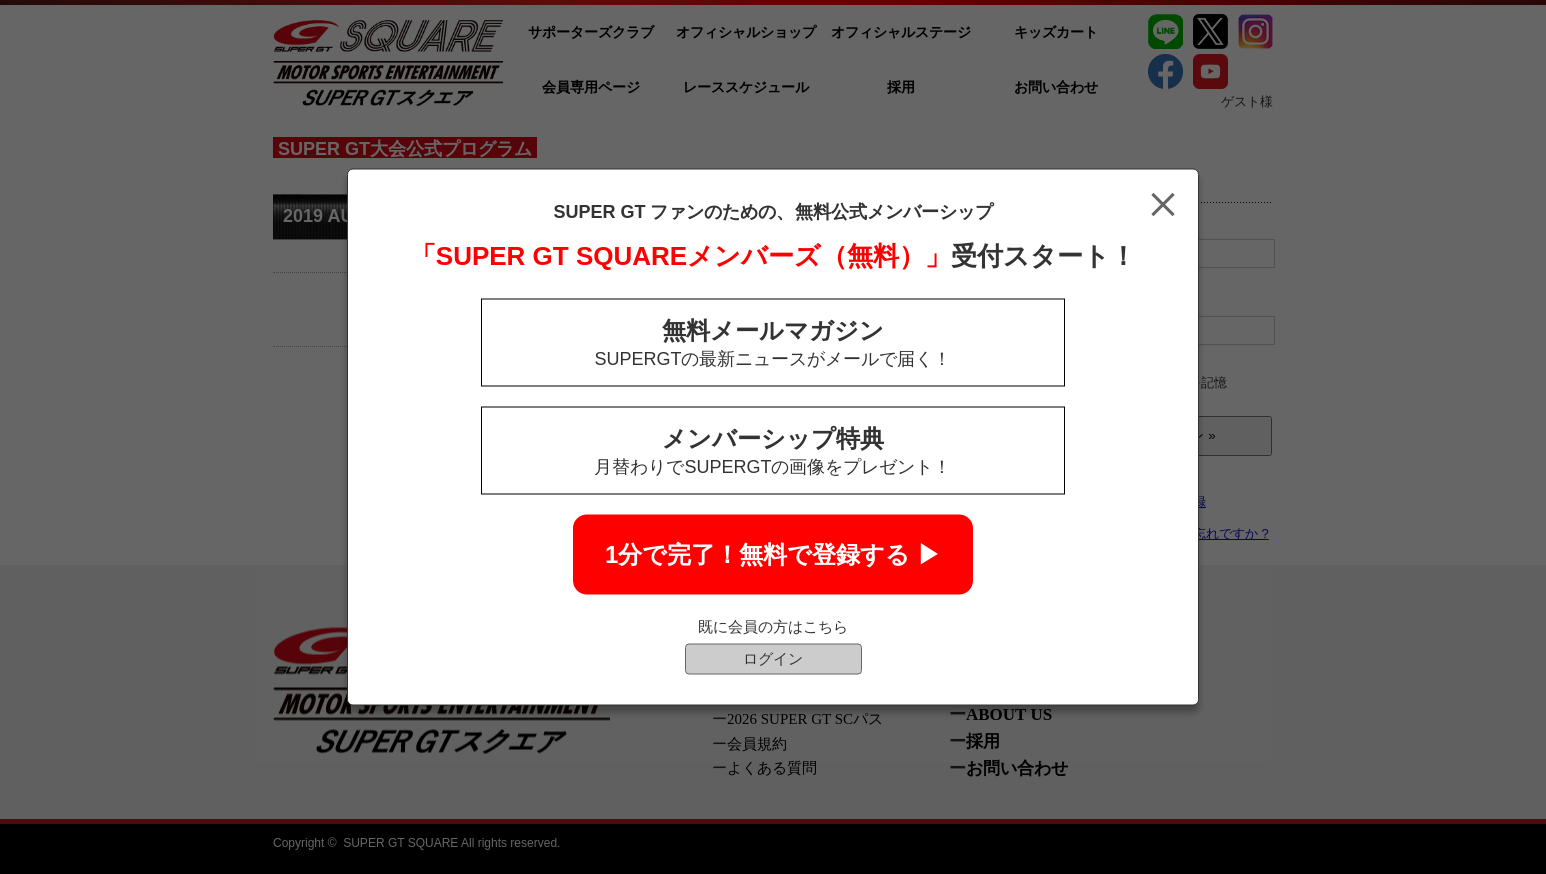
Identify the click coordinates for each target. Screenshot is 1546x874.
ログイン (773, 658)
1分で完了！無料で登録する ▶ (773, 554)
